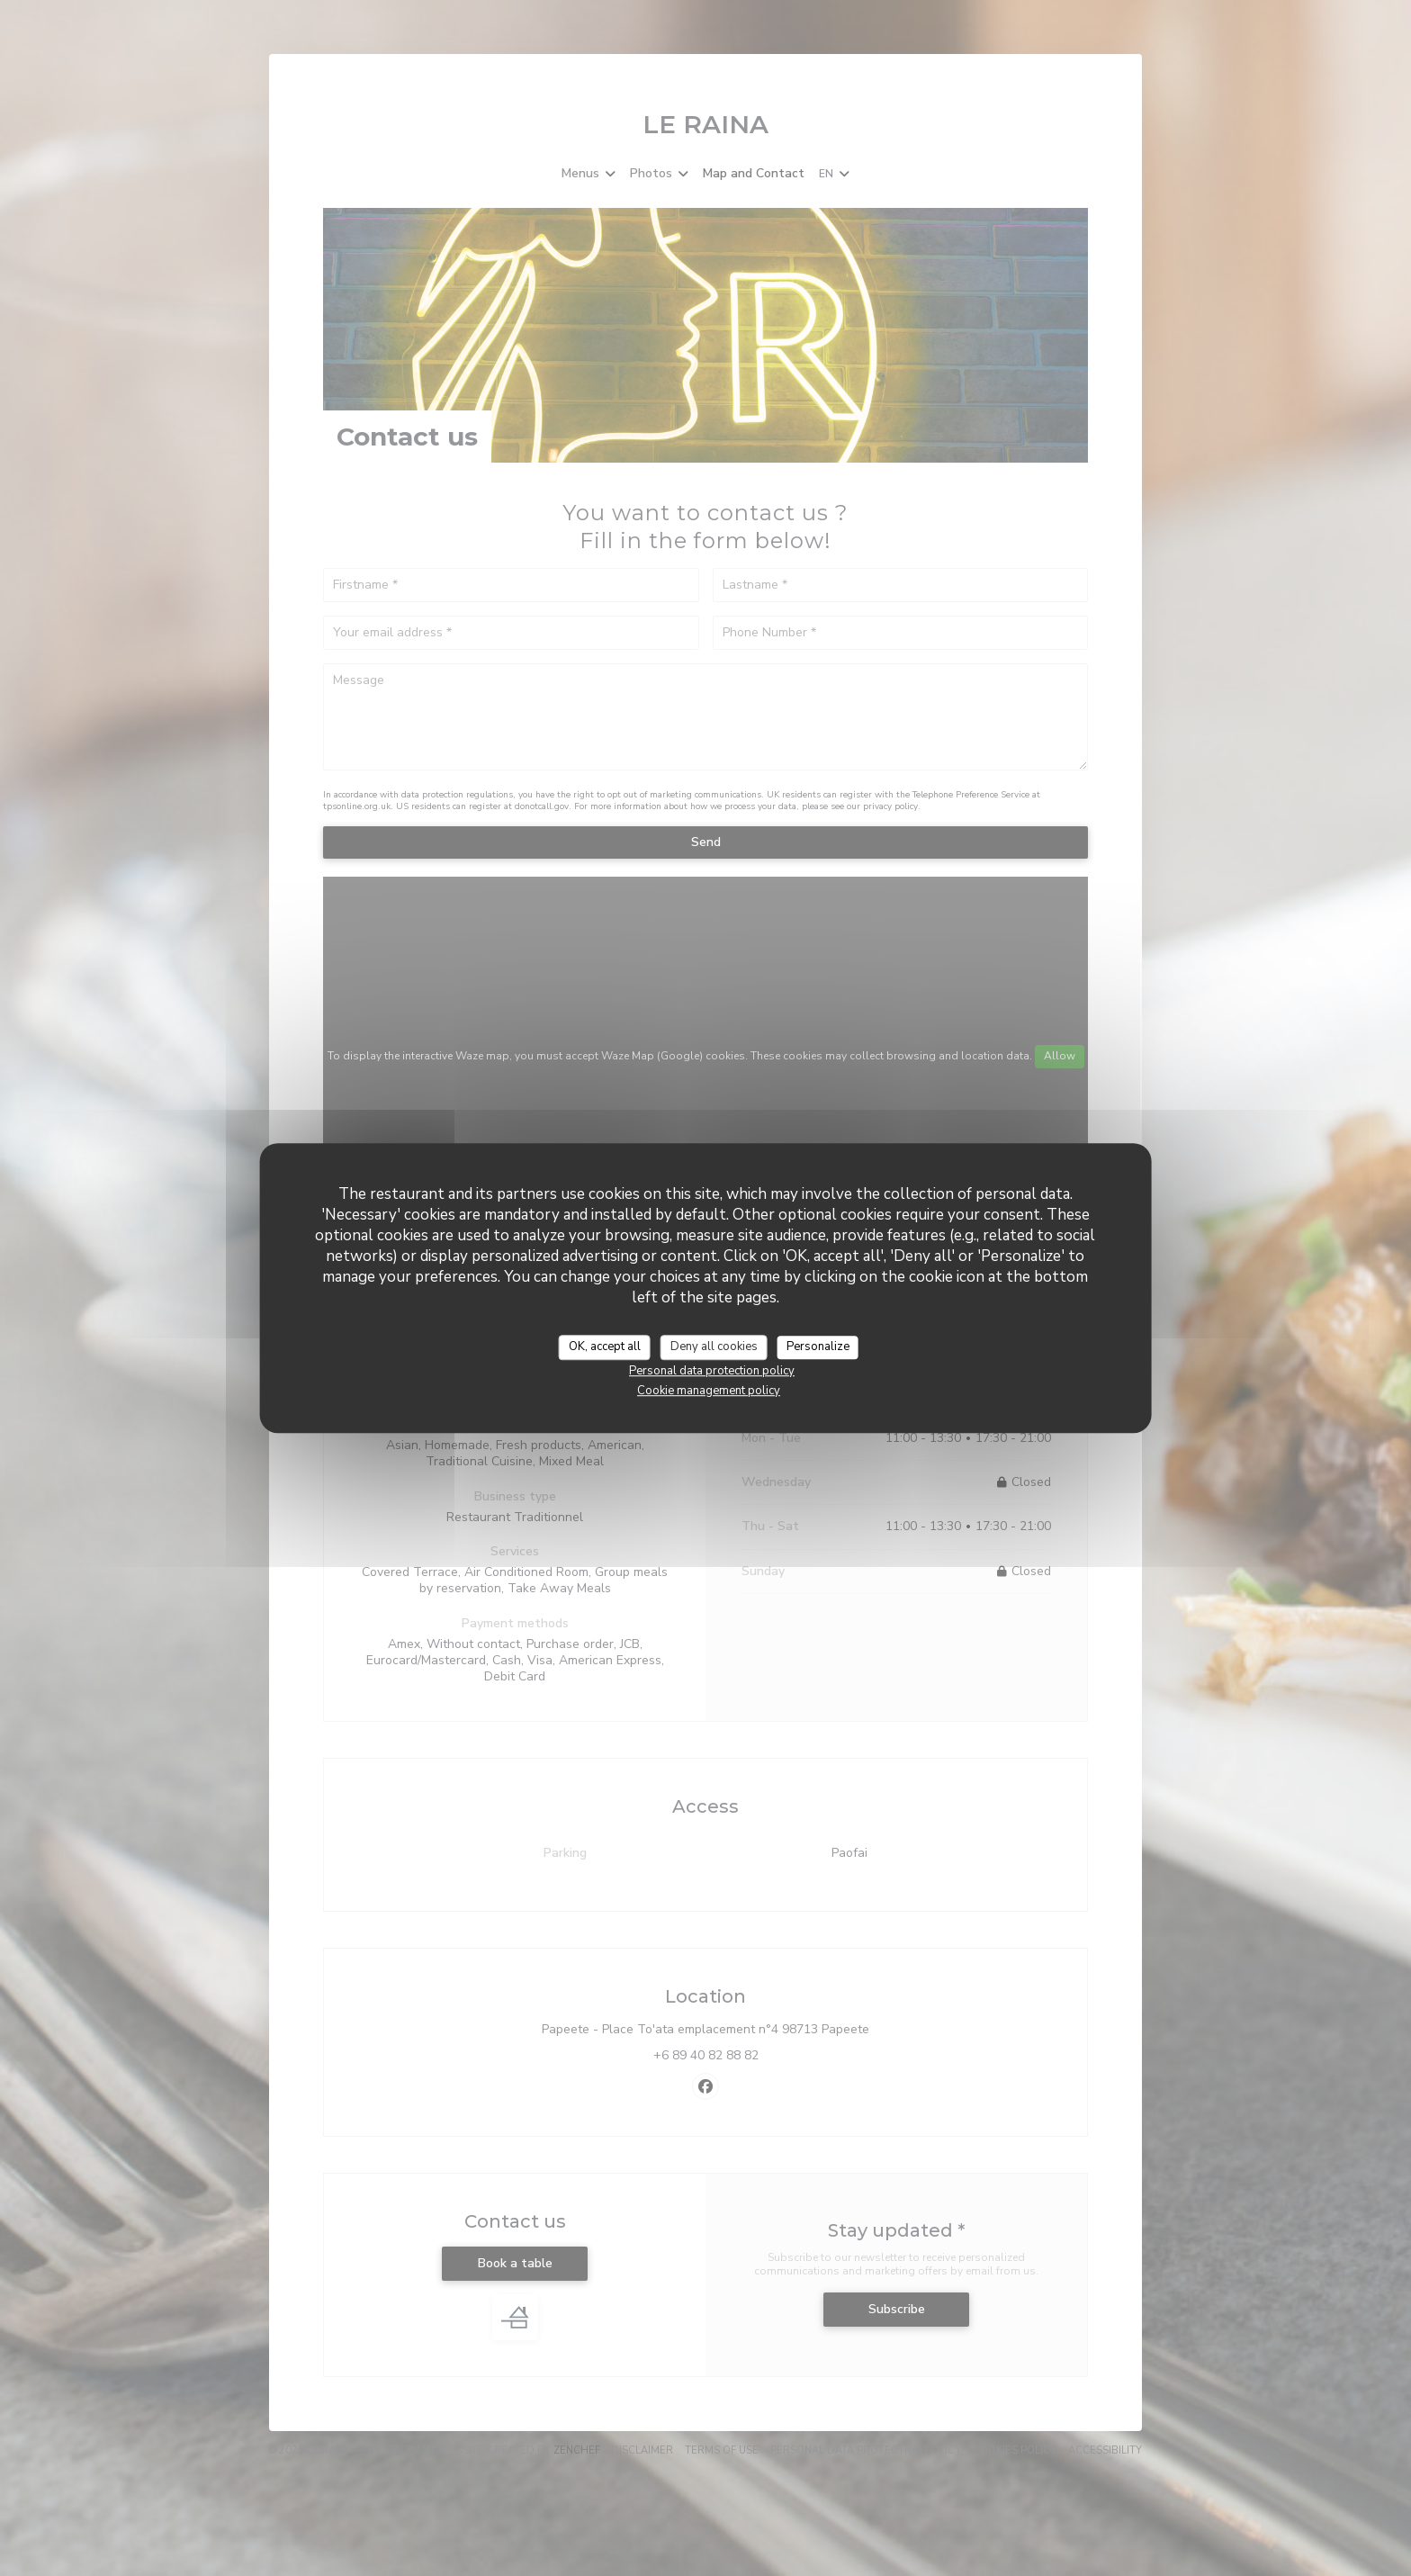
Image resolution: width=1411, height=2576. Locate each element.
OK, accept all (605, 1346)
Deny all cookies (714, 1346)
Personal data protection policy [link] (712, 1371)
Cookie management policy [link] (708, 1391)
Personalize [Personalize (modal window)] (817, 1346)
